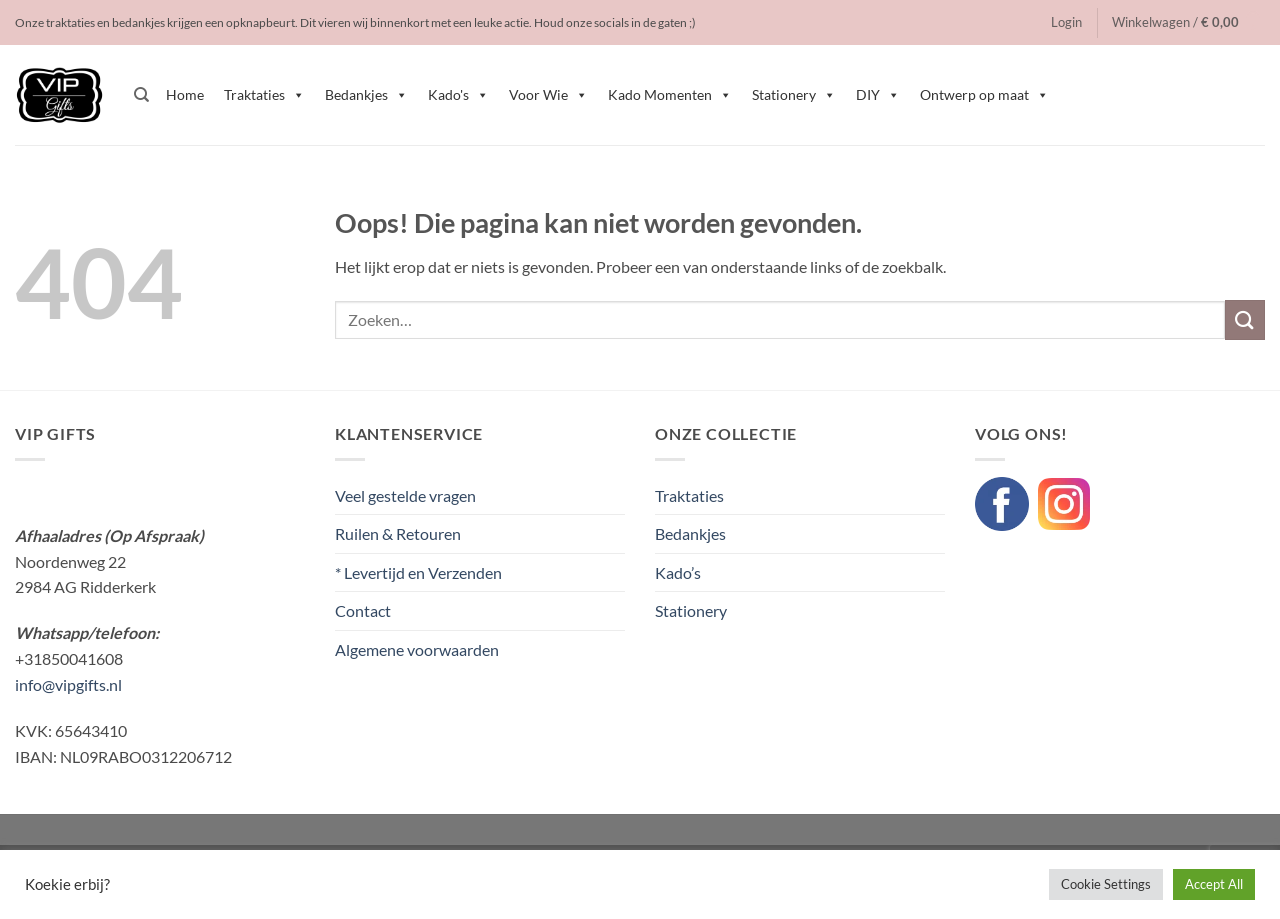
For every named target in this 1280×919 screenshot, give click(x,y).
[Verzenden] (1245, 319)
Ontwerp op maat (984, 95)
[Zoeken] (141, 95)
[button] (1066, 22)
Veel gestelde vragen (405, 495)
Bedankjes (366, 95)
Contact (363, 610)
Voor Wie (548, 95)
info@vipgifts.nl (68, 684)
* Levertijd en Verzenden (418, 572)
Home (185, 94)
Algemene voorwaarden (417, 649)
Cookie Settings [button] (1106, 884)
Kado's (458, 95)
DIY (878, 95)
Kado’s (678, 572)
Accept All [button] (1214, 884)
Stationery (794, 95)
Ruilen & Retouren (398, 533)
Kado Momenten (670, 95)
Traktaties (264, 95)
